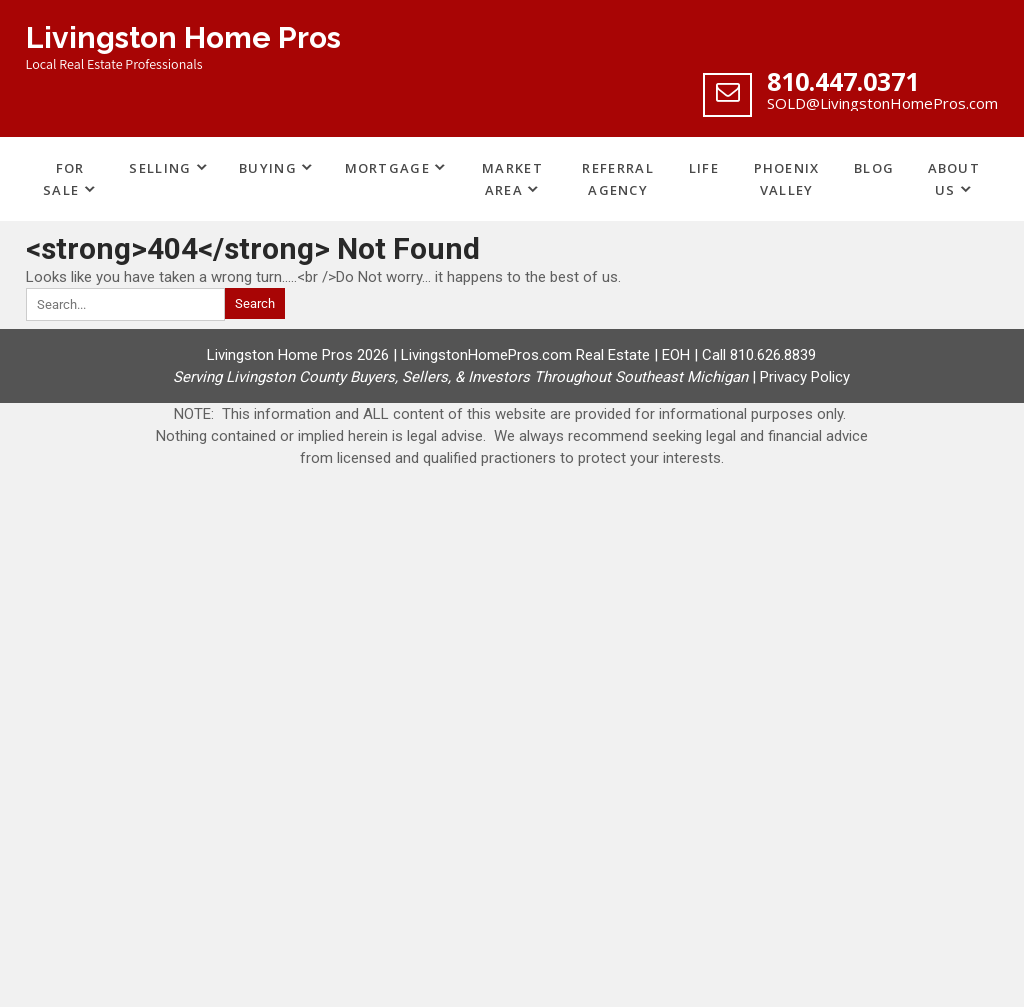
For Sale (63, 179)
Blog (874, 168)
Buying (268, 168)
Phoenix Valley (787, 179)
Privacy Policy (805, 377)
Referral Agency (617, 179)
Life (704, 168)
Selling (160, 168)
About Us (954, 179)
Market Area (512, 179)
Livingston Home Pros (183, 37)
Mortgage (387, 168)
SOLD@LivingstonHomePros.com (882, 103)
